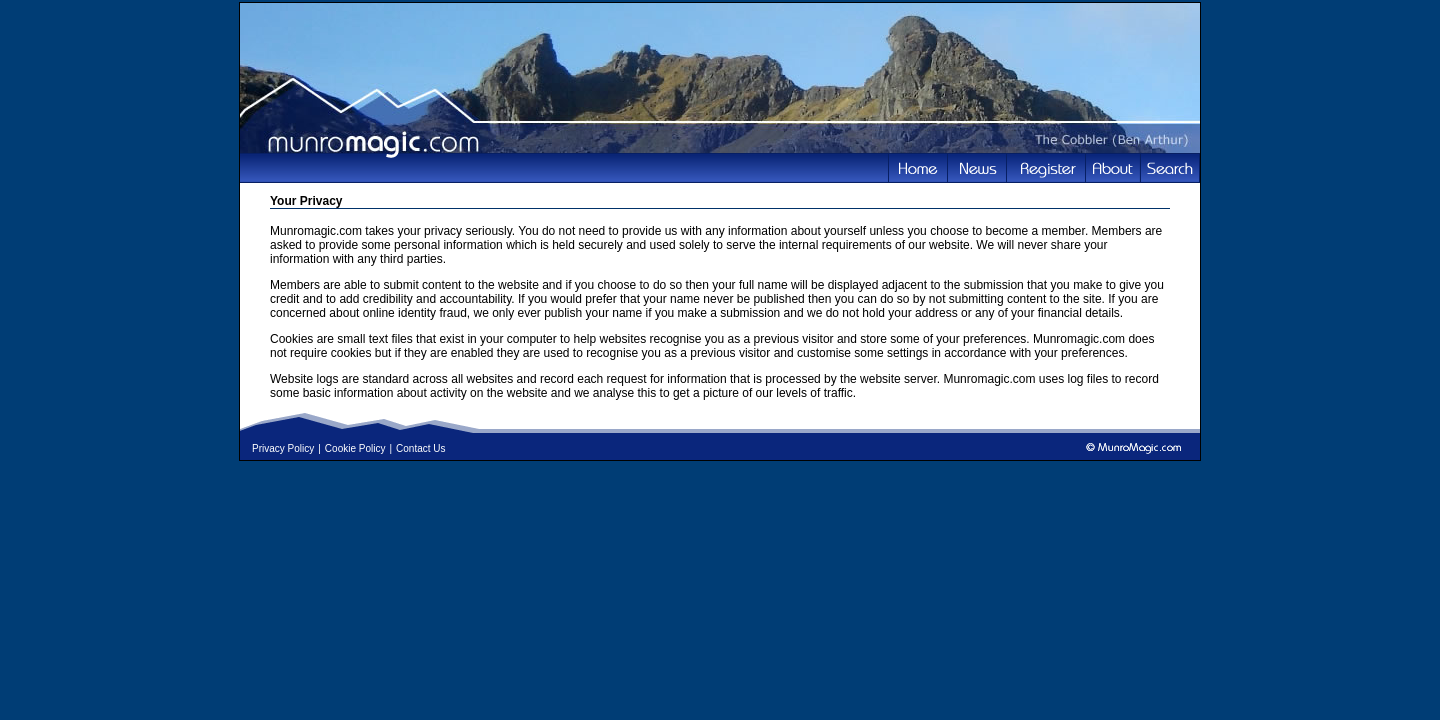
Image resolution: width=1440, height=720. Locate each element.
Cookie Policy (355, 448)
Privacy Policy (283, 448)
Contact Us (420, 448)
